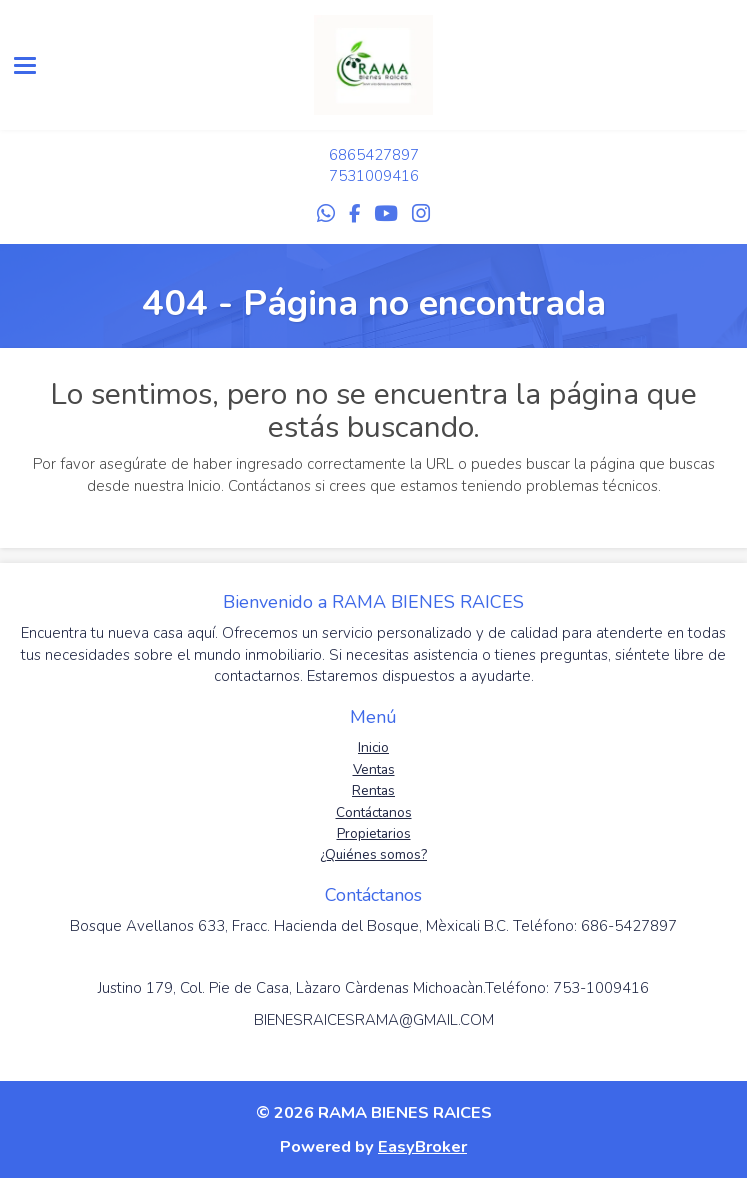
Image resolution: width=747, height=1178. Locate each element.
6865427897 (374, 155)
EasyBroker (422, 1146)
